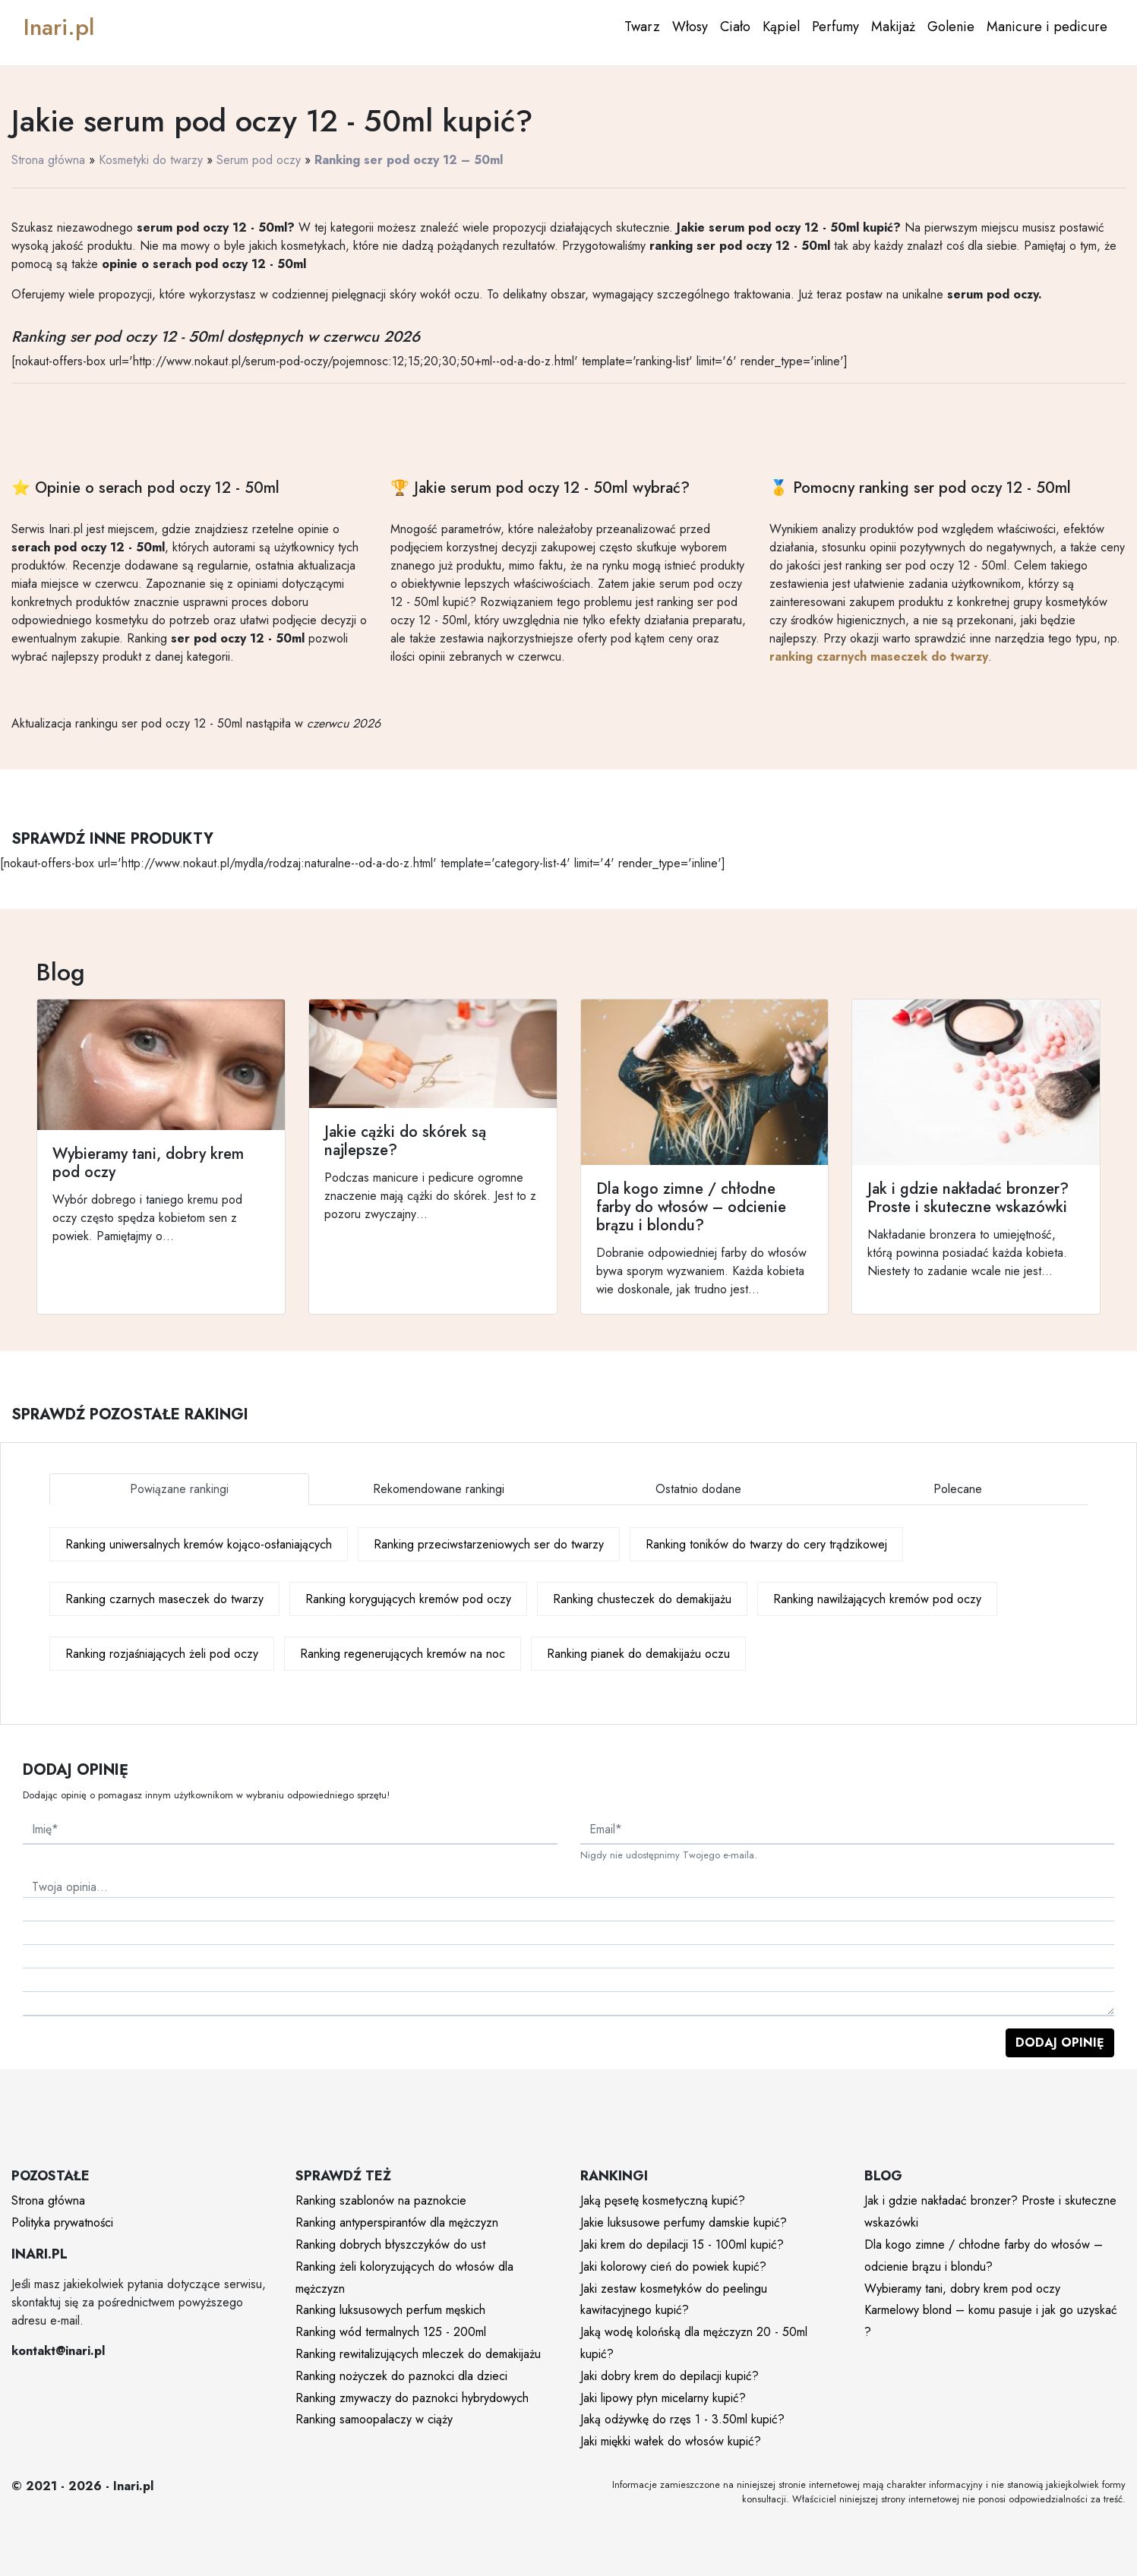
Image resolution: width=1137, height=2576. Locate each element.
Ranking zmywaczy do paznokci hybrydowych (412, 2398)
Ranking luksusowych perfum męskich (390, 2310)
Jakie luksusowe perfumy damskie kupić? (683, 2222)
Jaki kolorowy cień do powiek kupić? (673, 2266)
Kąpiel (781, 26)
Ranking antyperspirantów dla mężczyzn (396, 2222)
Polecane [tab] (957, 1489)
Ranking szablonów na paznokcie (380, 2200)
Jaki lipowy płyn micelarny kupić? (663, 2398)
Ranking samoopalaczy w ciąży (374, 2419)
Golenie (950, 26)
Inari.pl (59, 27)
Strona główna (48, 160)
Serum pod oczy (258, 160)
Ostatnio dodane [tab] (698, 1489)
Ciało (735, 26)
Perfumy (835, 26)
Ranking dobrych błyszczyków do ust (390, 2244)
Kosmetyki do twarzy (151, 160)
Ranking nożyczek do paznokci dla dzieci (401, 2376)
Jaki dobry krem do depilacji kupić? (669, 2376)
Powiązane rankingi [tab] (179, 1489)
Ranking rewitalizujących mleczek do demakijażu (418, 2354)
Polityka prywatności (62, 2222)
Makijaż (893, 26)
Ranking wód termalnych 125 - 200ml (390, 2332)
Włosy (690, 26)
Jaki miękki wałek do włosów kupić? (670, 2441)
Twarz (642, 26)
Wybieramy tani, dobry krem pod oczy (962, 2288)
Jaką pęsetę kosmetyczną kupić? (662, 2200)
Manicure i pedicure (1047, 26)
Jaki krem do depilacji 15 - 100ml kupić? (682, 2244)
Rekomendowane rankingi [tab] (438, 1489)
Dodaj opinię (1059, 2042)
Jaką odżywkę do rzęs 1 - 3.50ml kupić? (682, 2419)
